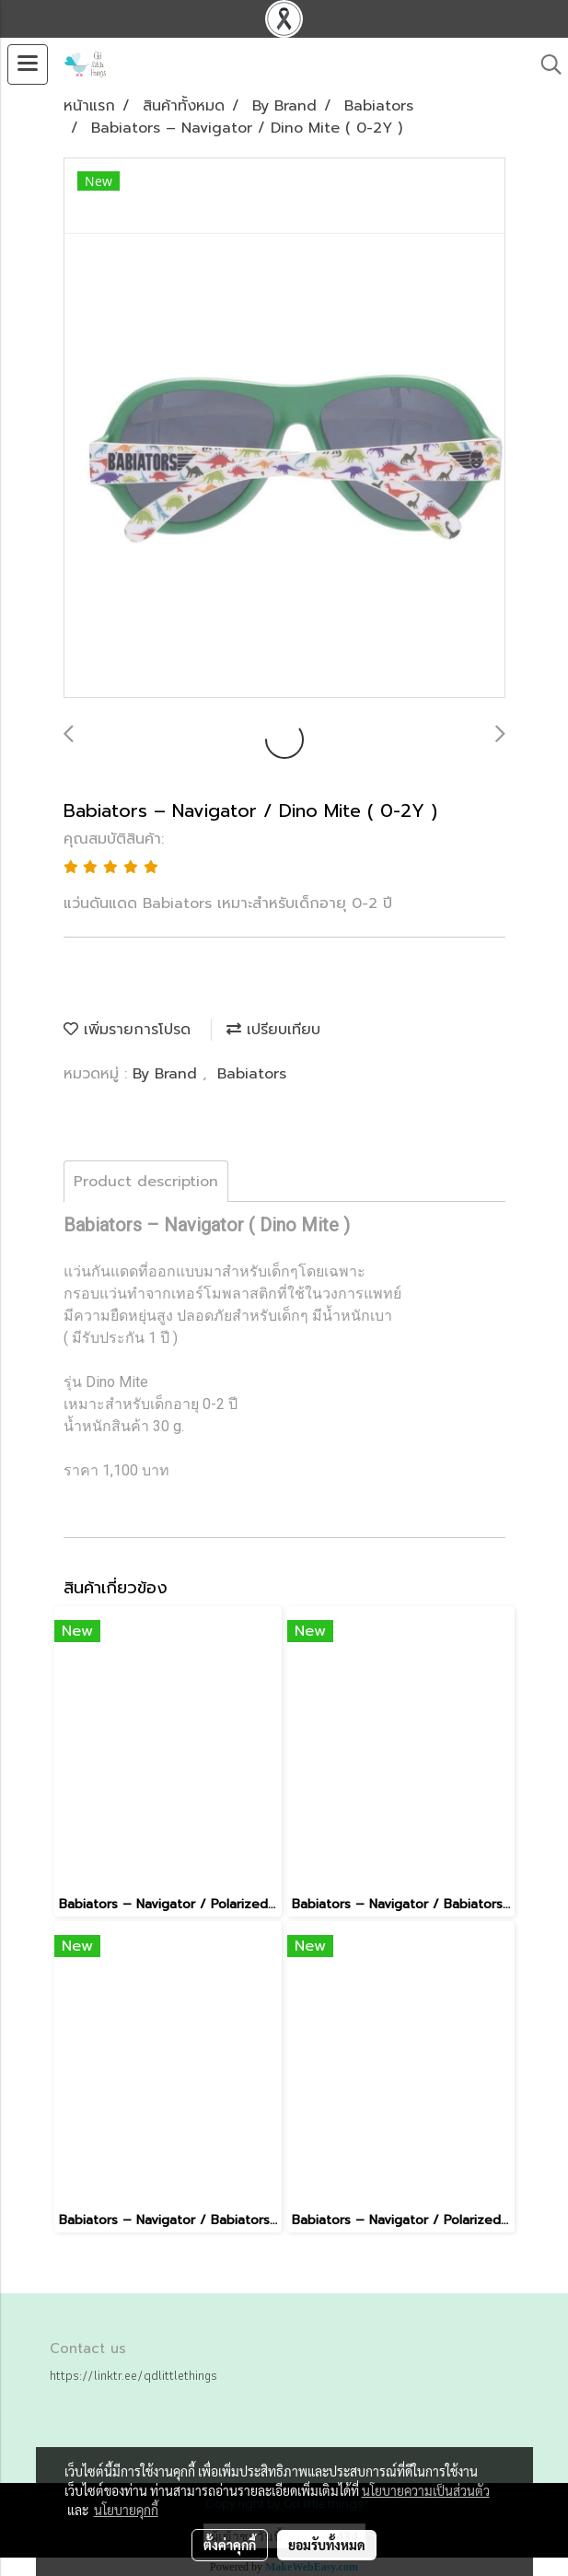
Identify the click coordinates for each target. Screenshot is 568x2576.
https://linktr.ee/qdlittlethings (133, 2375)
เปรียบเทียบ (273, 1030)
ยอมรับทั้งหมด (326, 2544)
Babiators (251, 1074)
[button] (545, 64)
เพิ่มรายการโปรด (127, 1030)
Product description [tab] (146, 1182)
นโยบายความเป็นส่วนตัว (426, 2490)
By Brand (168, 1074)
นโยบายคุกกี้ (126, 2509)
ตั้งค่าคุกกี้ (229, 2544)
